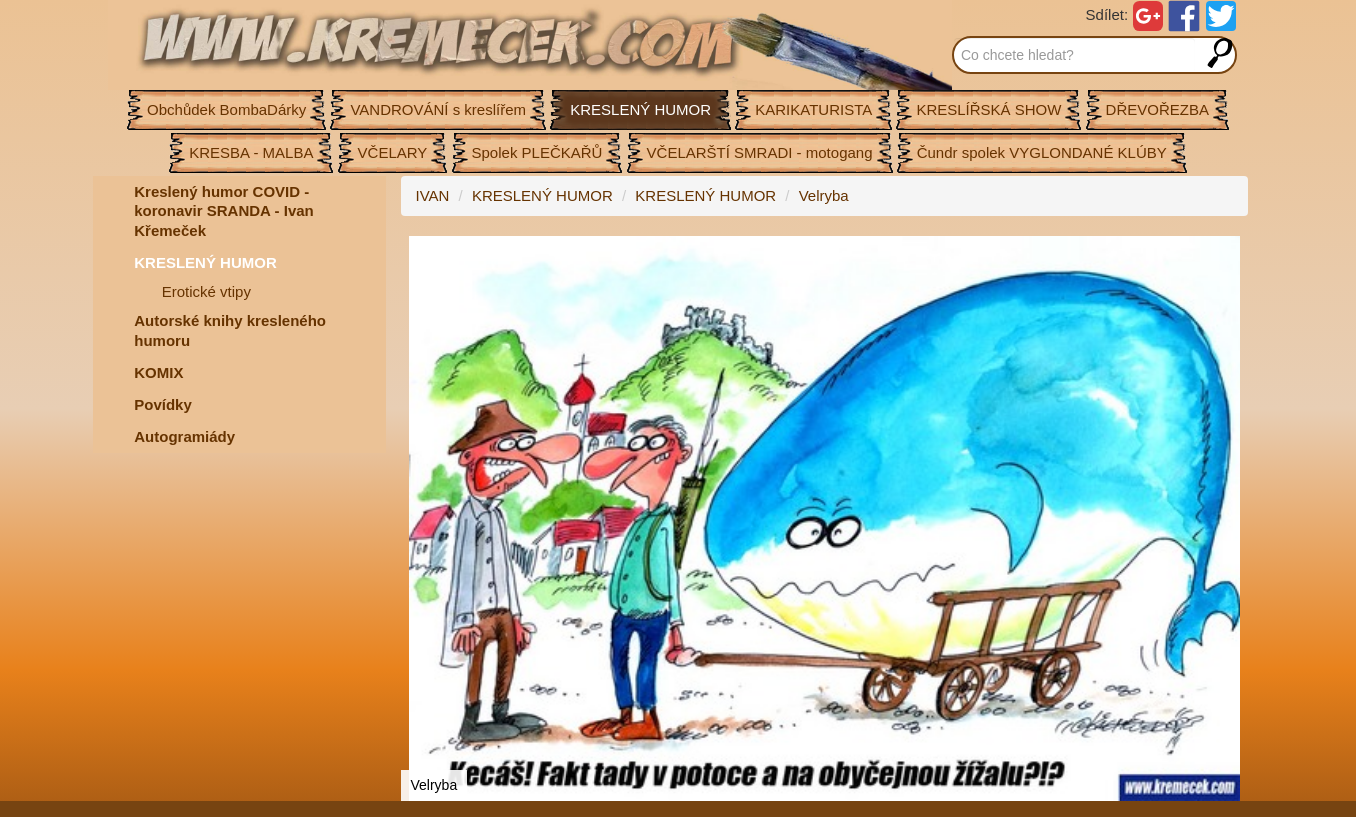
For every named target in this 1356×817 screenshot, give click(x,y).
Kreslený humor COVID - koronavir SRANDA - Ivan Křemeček (223, 211)
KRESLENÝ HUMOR (205, 262)
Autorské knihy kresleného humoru (230, 330)
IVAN (433, 195)
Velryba (824, 195)
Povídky (163, 404)
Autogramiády (184, 436)
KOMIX (158, 372)
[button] (1230, 254)
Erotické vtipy (206, 291)
